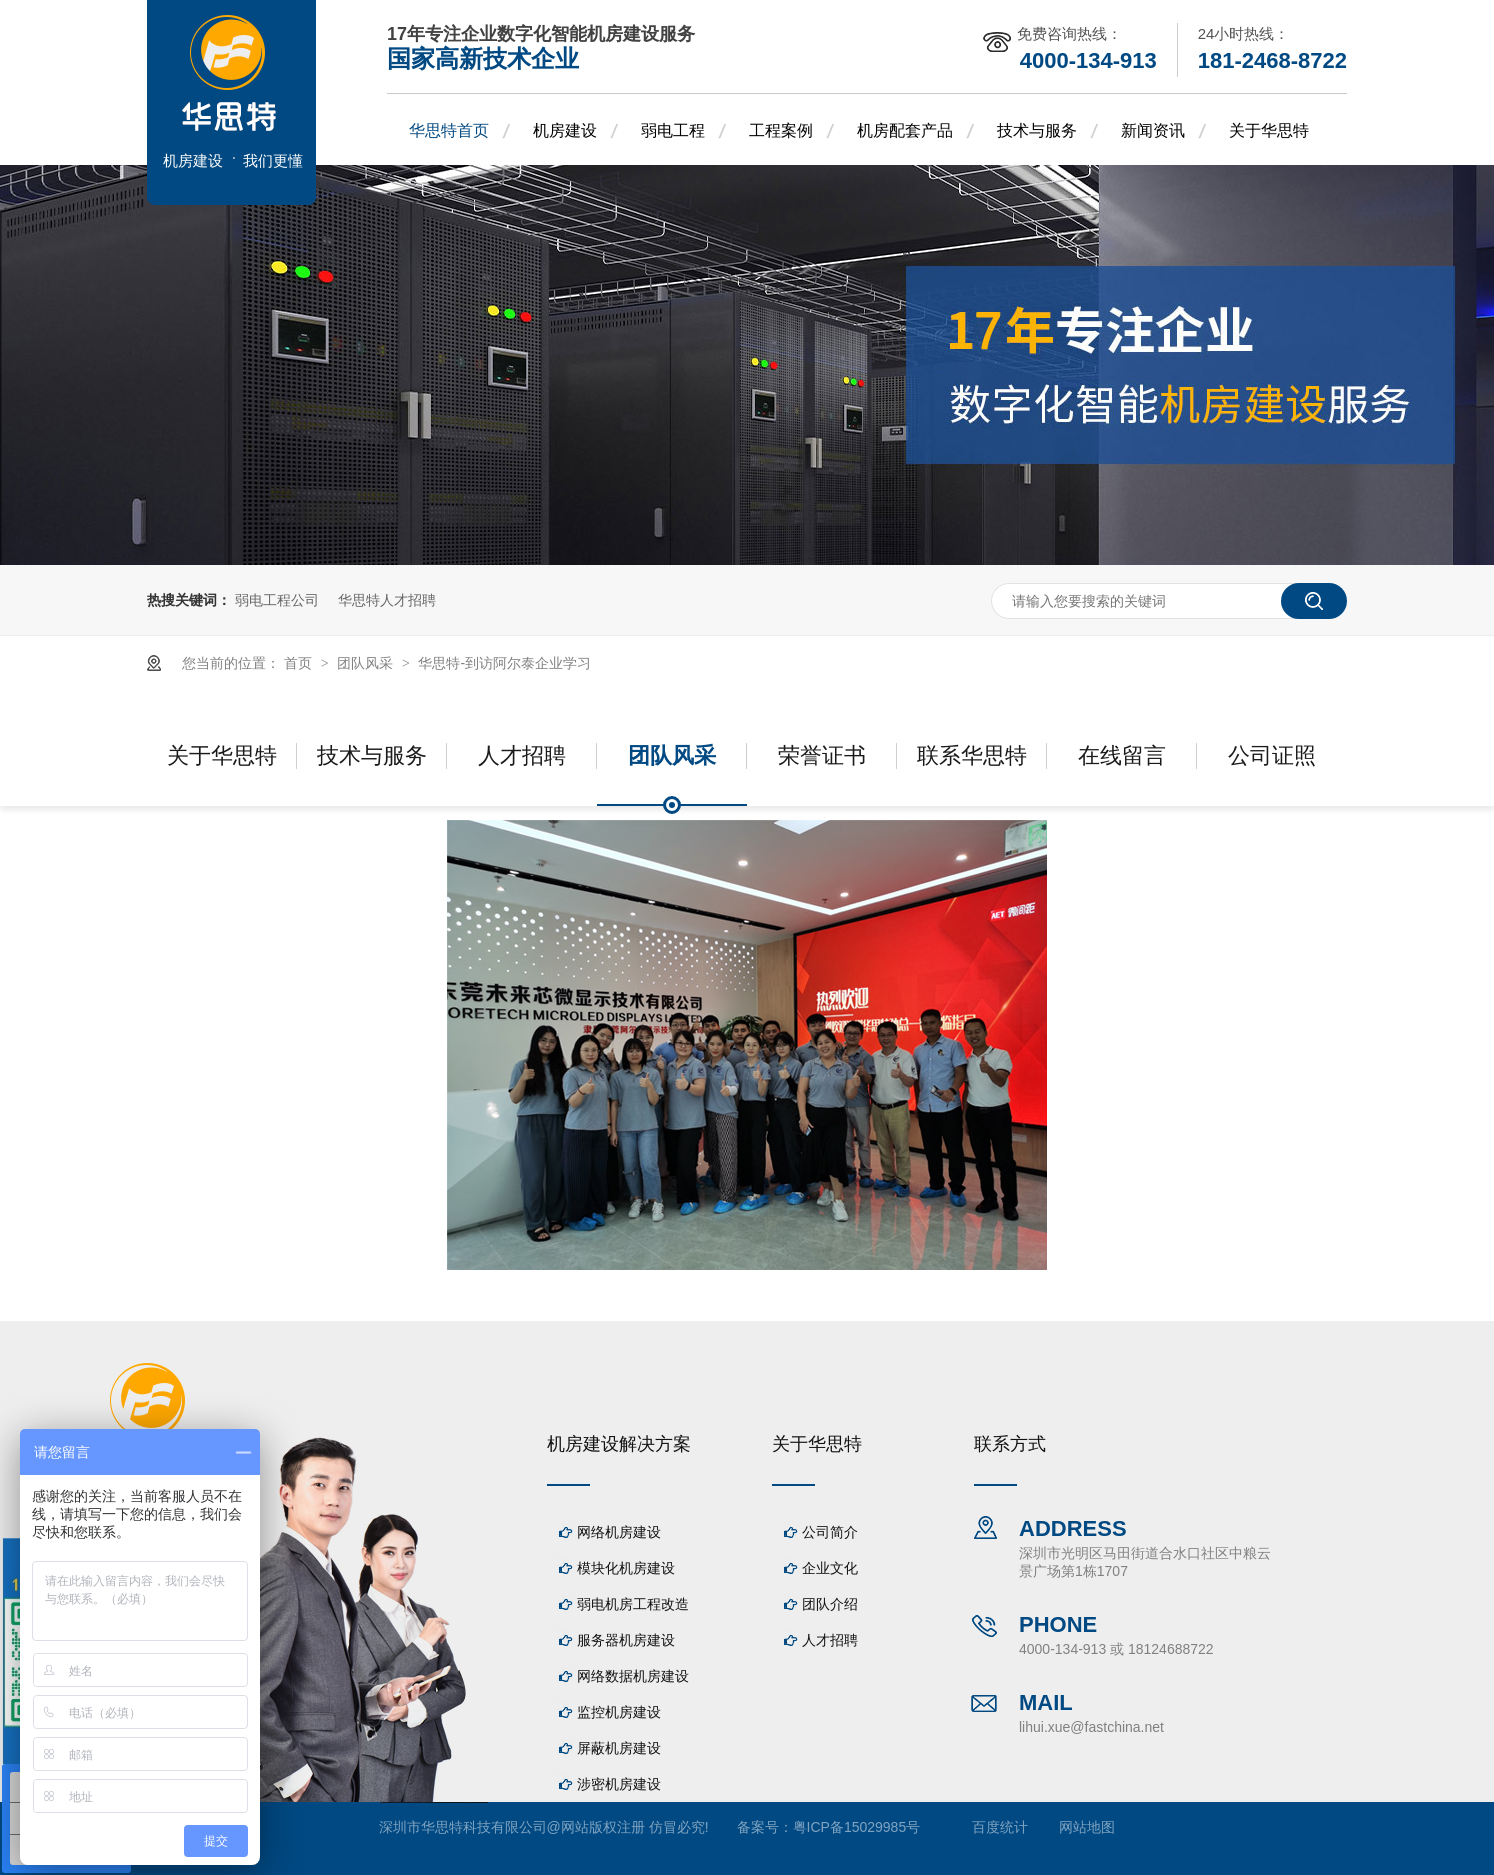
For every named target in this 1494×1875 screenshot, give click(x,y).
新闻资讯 (1153, 130)
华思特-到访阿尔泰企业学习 (504, 663)
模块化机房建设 (626, 1568)
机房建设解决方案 (619, 1444)
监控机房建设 (619, 1712)
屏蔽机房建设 (619, 1748)
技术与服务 (1037, 130)
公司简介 (830, 1532)
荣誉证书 (822, 755)
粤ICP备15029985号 (857, 1827)
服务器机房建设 (626, 1640)
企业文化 (830, 1568)
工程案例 (781, 130)
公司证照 (1272, 755)
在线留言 (1122, 755)
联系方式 (1010, 1444)
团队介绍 (830, 1604)
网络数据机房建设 (633, 1676)
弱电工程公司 (277, 600)
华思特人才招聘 (387, 600)
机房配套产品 (905, 130)
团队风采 (367, 663)
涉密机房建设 (619, 1784)
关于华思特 (1269, 130)
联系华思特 (972, 755)
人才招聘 (522, 755)
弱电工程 (673, 130)
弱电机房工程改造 (633, 1604)
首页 (300, 663)
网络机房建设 (619, 1532)
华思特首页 (449, 130)
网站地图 (1087, 1827)
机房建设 (565, 130)
